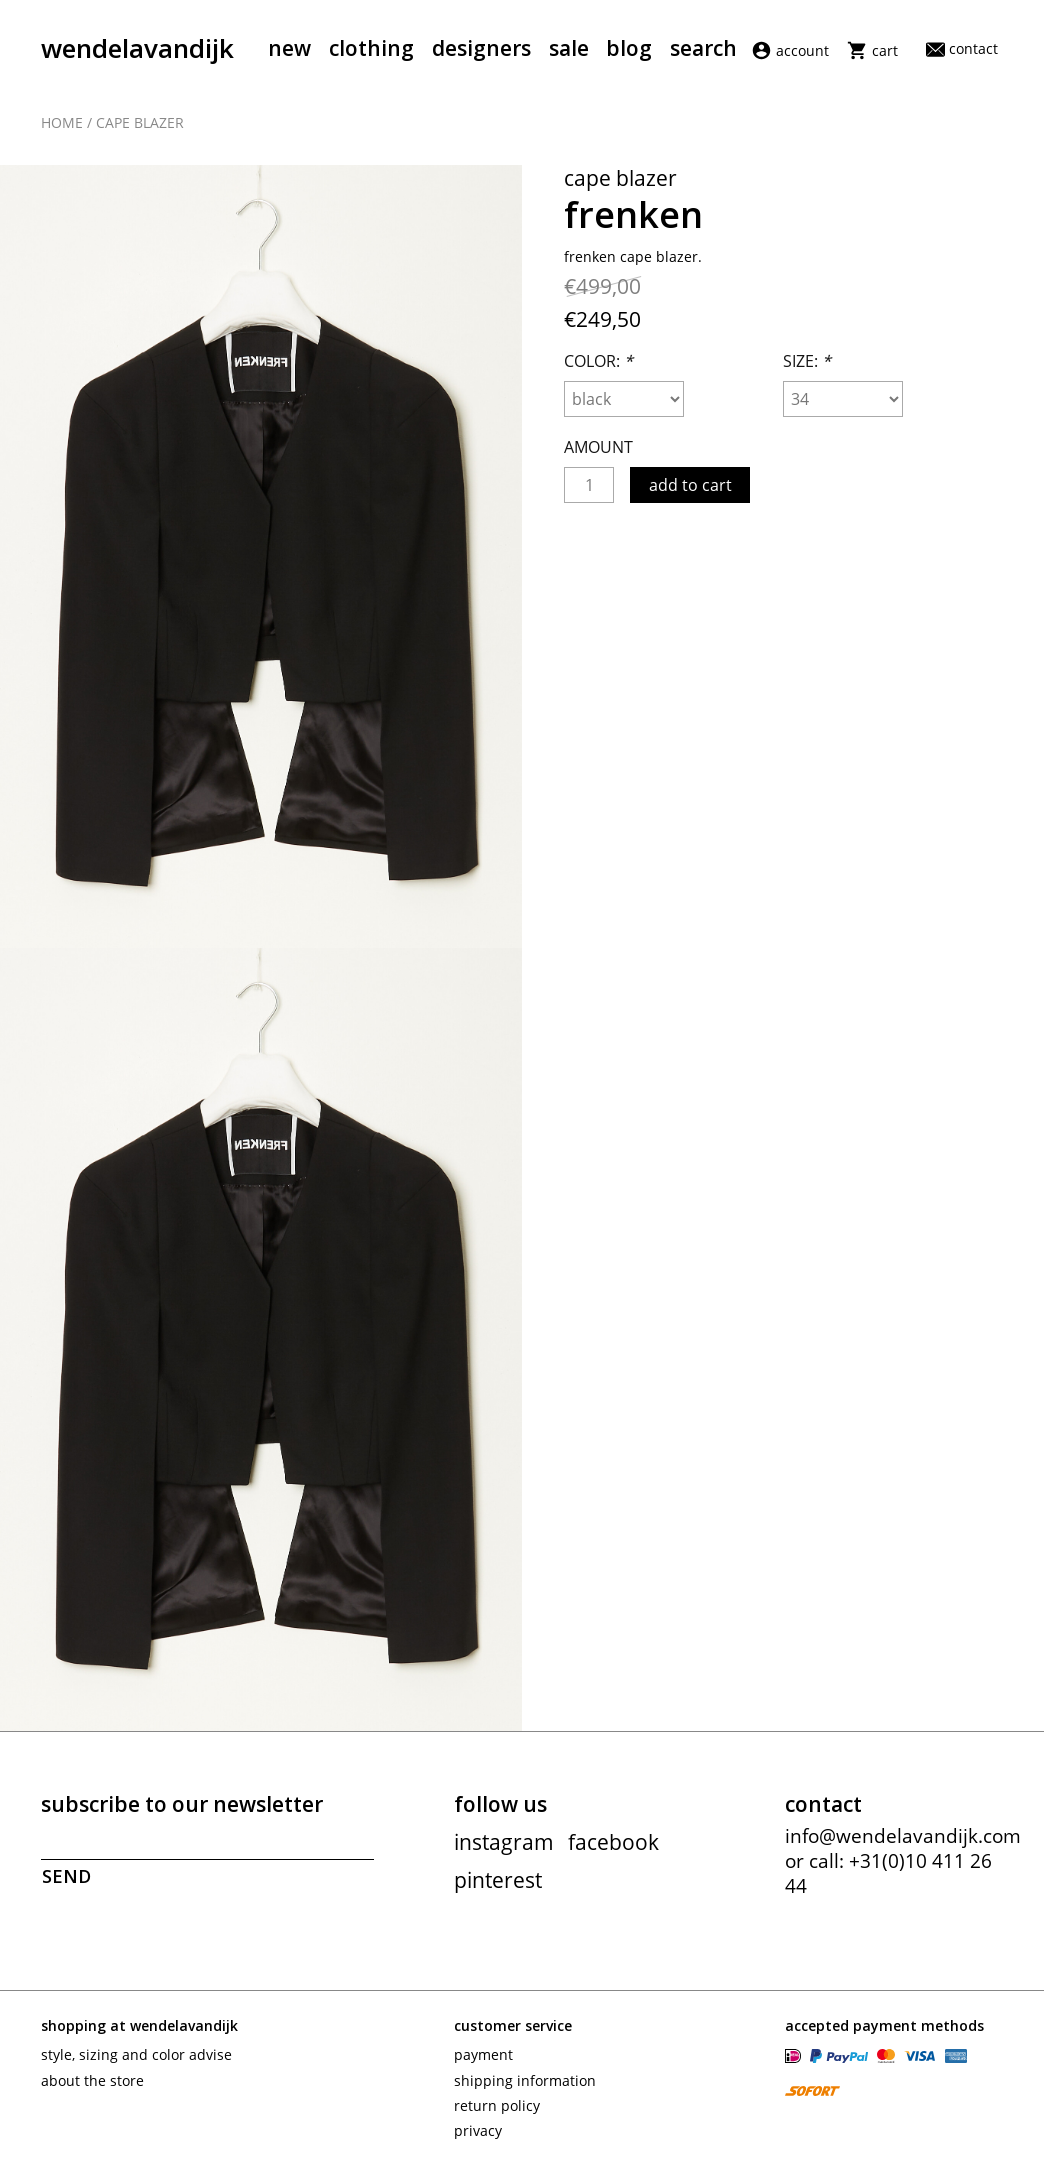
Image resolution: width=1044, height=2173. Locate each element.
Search (703, 48)
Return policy (497, 2105)
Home (62, 122)
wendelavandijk (137, 48)
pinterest (498, 1880)
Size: (807, 361)
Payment (483, 2054)
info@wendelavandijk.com (903, 1836)
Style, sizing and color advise (136, 2054)
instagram (504, 1842)
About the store (92, 2080)
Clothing (371, 48)
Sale (569, 48)
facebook (613, 1842)
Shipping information (525, 2080)
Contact (962, 48)
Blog (629, 48)
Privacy (478, 2130)
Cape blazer (140, 122)
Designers (481, 48)
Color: (598, 361)
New (289, 48)
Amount (598, 447)
